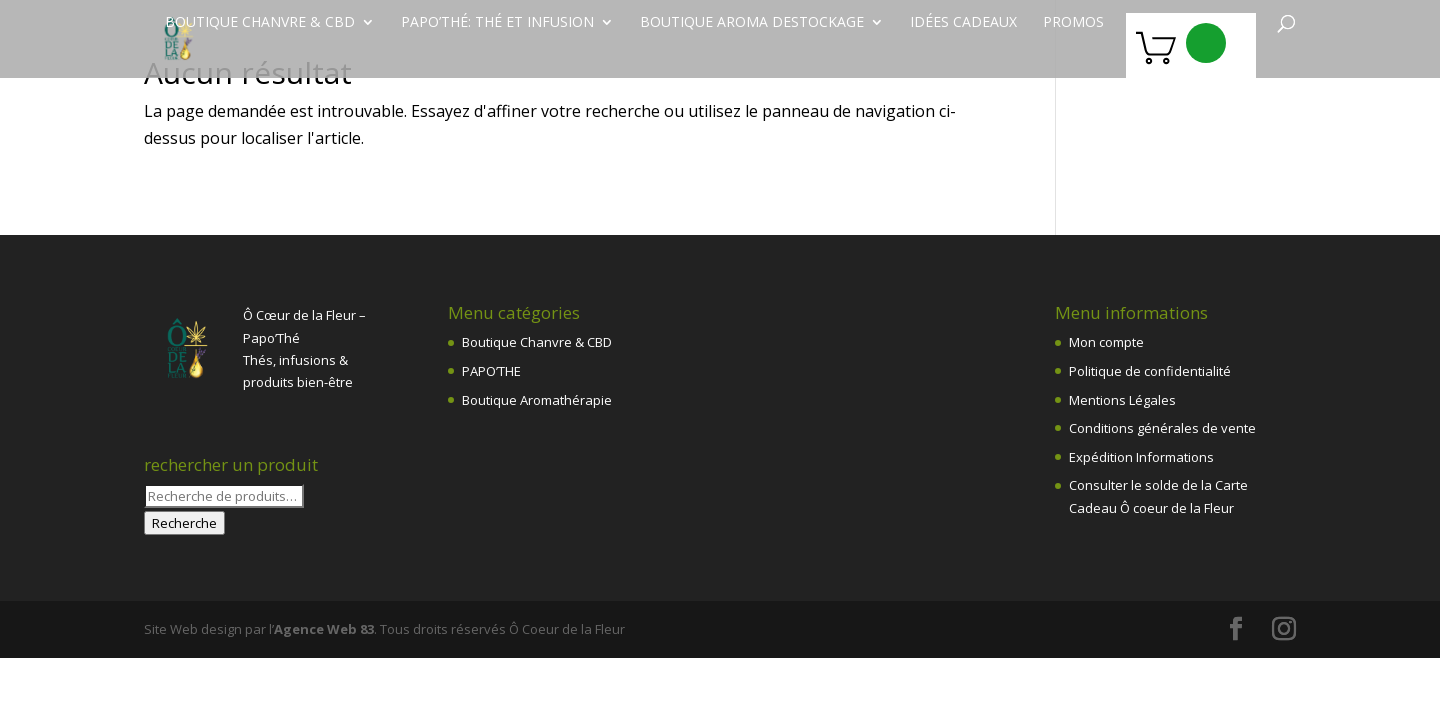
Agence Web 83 (324, 629)
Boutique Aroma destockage (752, 23)
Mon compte (1106, 342)
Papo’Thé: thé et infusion (497, 23)
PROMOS (1073, 23)
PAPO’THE (491, 371)
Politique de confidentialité (1150, 371)
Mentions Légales (1122, 400)
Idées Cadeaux (963, 23)
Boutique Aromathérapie (537, 400)
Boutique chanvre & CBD (260, 23)
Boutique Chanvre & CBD (537, 342)
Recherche (184, 523)
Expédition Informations (1141, 457)
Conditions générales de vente (1162, 428)
